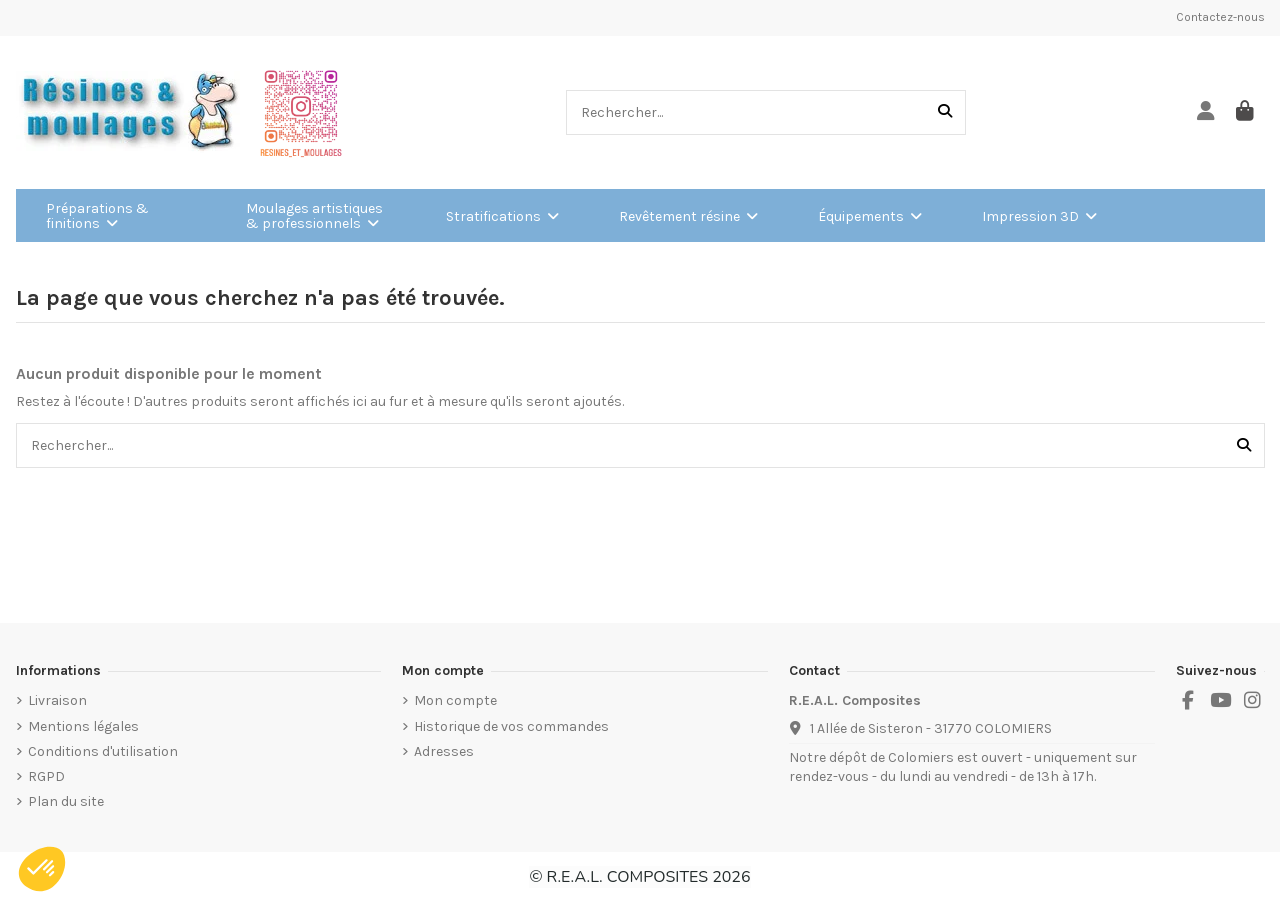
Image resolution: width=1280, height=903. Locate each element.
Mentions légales (83, 726)
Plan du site (66, 801)
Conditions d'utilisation (103, 751)
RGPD (46, 776)
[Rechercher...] (945, 112)
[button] (42, 869)
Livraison (57, 700)
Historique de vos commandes (511, 726)
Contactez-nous (1220, 17)
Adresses (444, 751)
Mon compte (455, 700)
